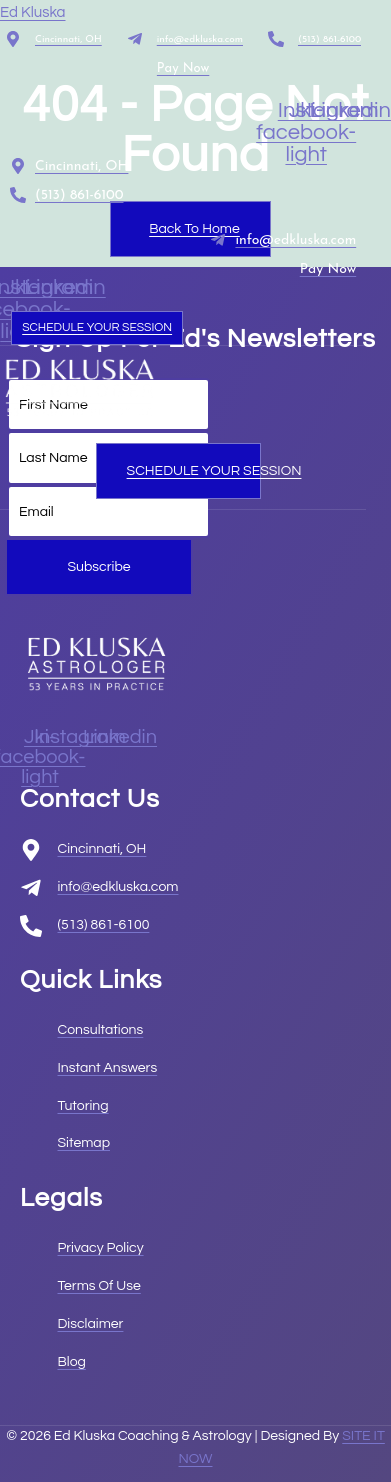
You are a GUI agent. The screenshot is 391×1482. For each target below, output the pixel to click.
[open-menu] (173, 435)
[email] (108, 512)
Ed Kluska (33, 12)
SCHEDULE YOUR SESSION (97, 327)
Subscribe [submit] (98, 567)
